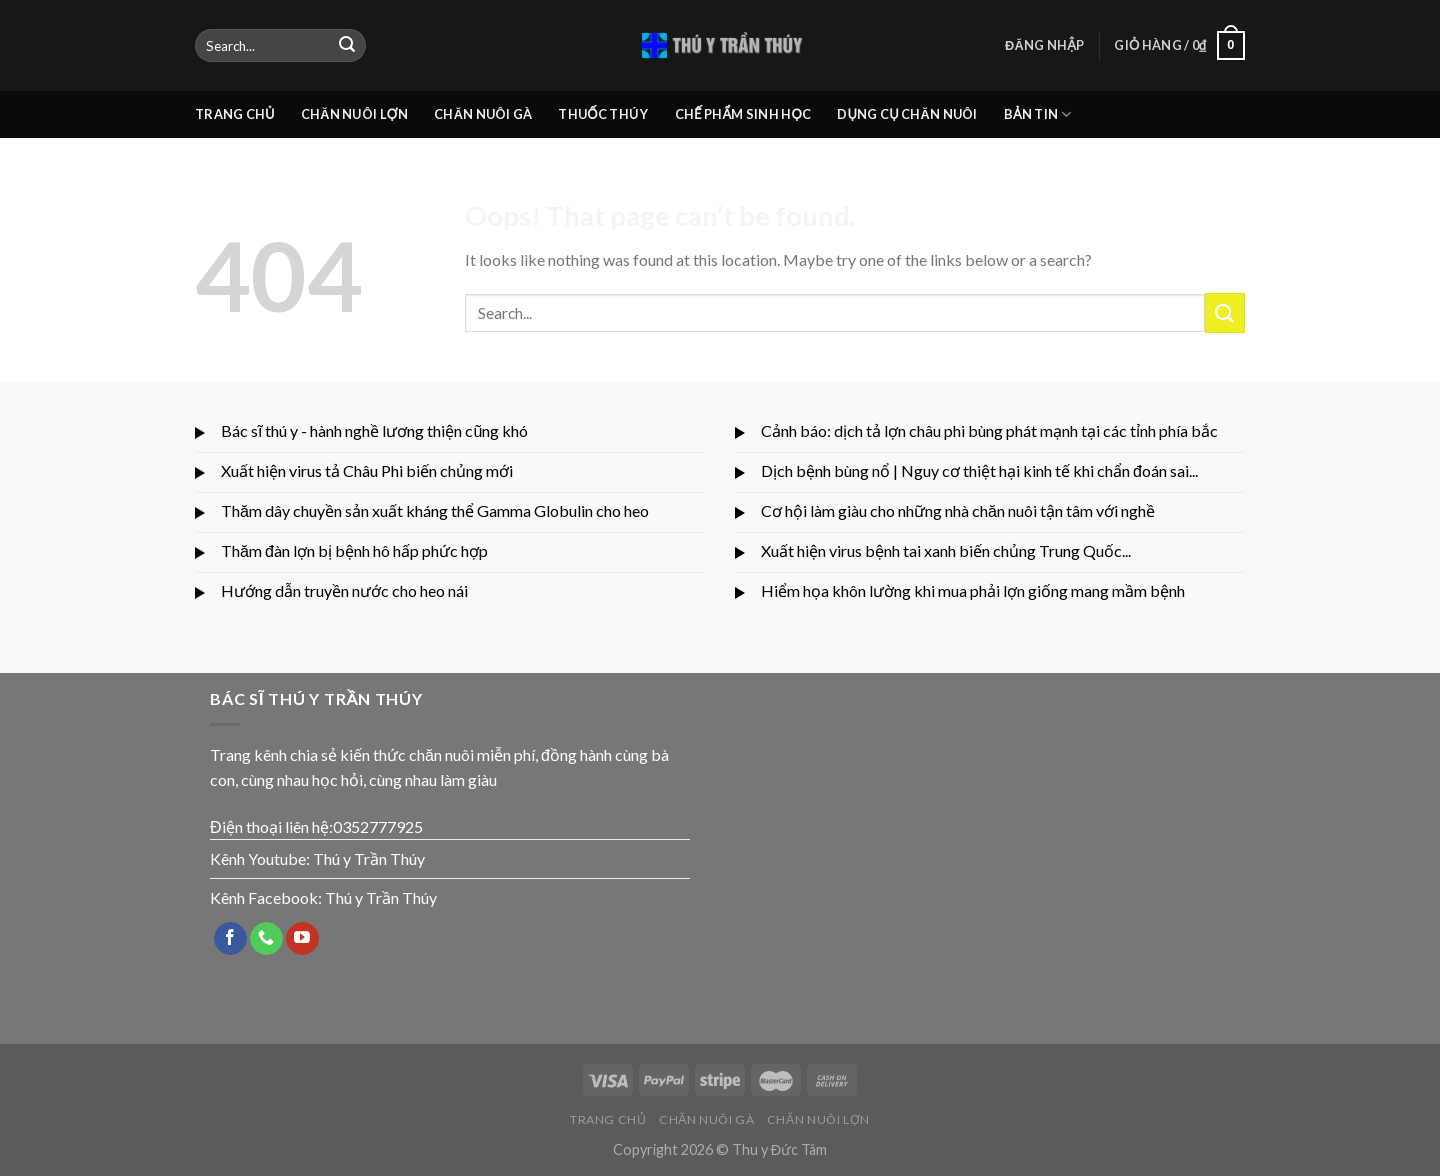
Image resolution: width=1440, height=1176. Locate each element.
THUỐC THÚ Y (603, 114)
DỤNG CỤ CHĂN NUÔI (907, 114)
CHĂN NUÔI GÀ (483, 114)
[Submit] (347, 46)
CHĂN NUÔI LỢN (354, 114)
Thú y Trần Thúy (369, 858)
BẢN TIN (1038, 114)
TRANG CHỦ (235, 114)
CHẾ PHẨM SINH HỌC (743, 114)
